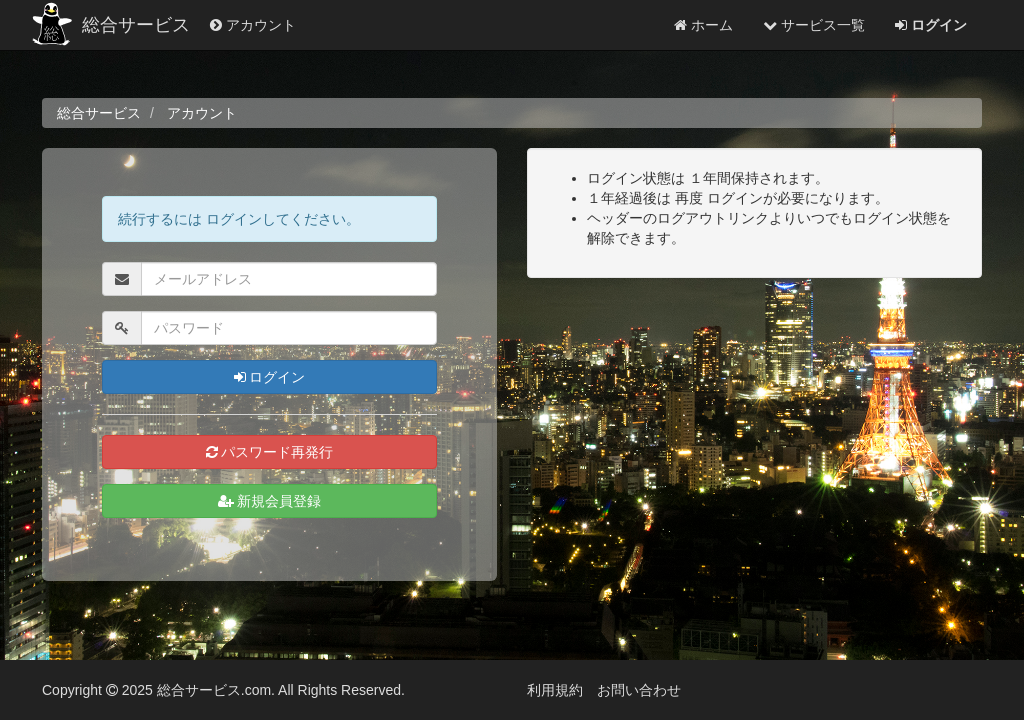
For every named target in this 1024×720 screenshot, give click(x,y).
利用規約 (555, 690)
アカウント (253, 25)
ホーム (703, 25)
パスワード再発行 (270, 452)
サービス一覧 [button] (814, 25)
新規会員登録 (270, 501)
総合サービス (136, 25)
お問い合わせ (639, 690)
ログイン (270, 377)
